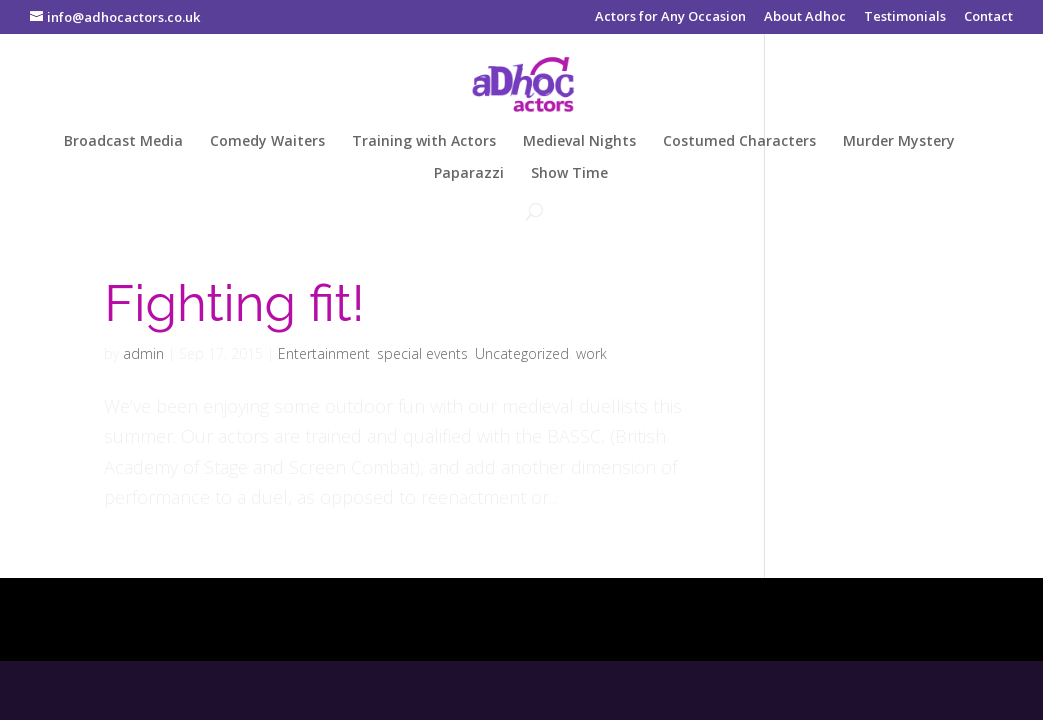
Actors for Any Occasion (670, 17)
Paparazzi (469, 174)
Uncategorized (522, 353)
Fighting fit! (234, 303)
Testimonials (905, 17)
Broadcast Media (123, 142)
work (591, 353)
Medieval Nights (579, 142)
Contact (988, 17)
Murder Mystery (899, 142)
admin (143, 353)
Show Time (569, 174)
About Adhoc (805, 17)
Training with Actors (424, 142)
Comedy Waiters (267, 142)
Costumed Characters (739, 142)
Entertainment (324, 353)
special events (422, 353)
